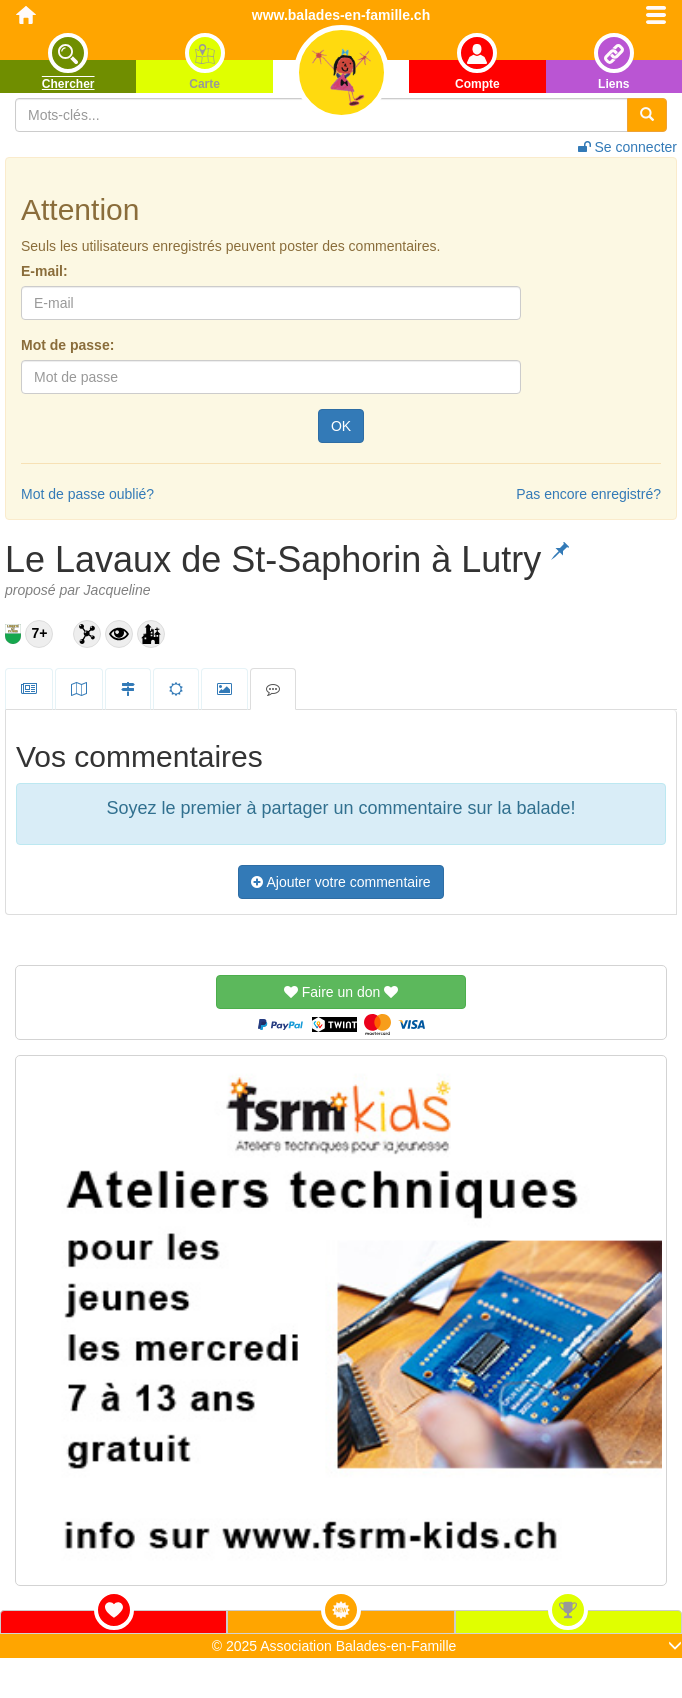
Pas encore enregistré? (588, 494)
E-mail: (44, 271)
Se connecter (627, 147)
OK (341, 426)
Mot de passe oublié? (87, 494)
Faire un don (341, 992)
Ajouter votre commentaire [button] (340, 882)
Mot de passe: (67, 345)
